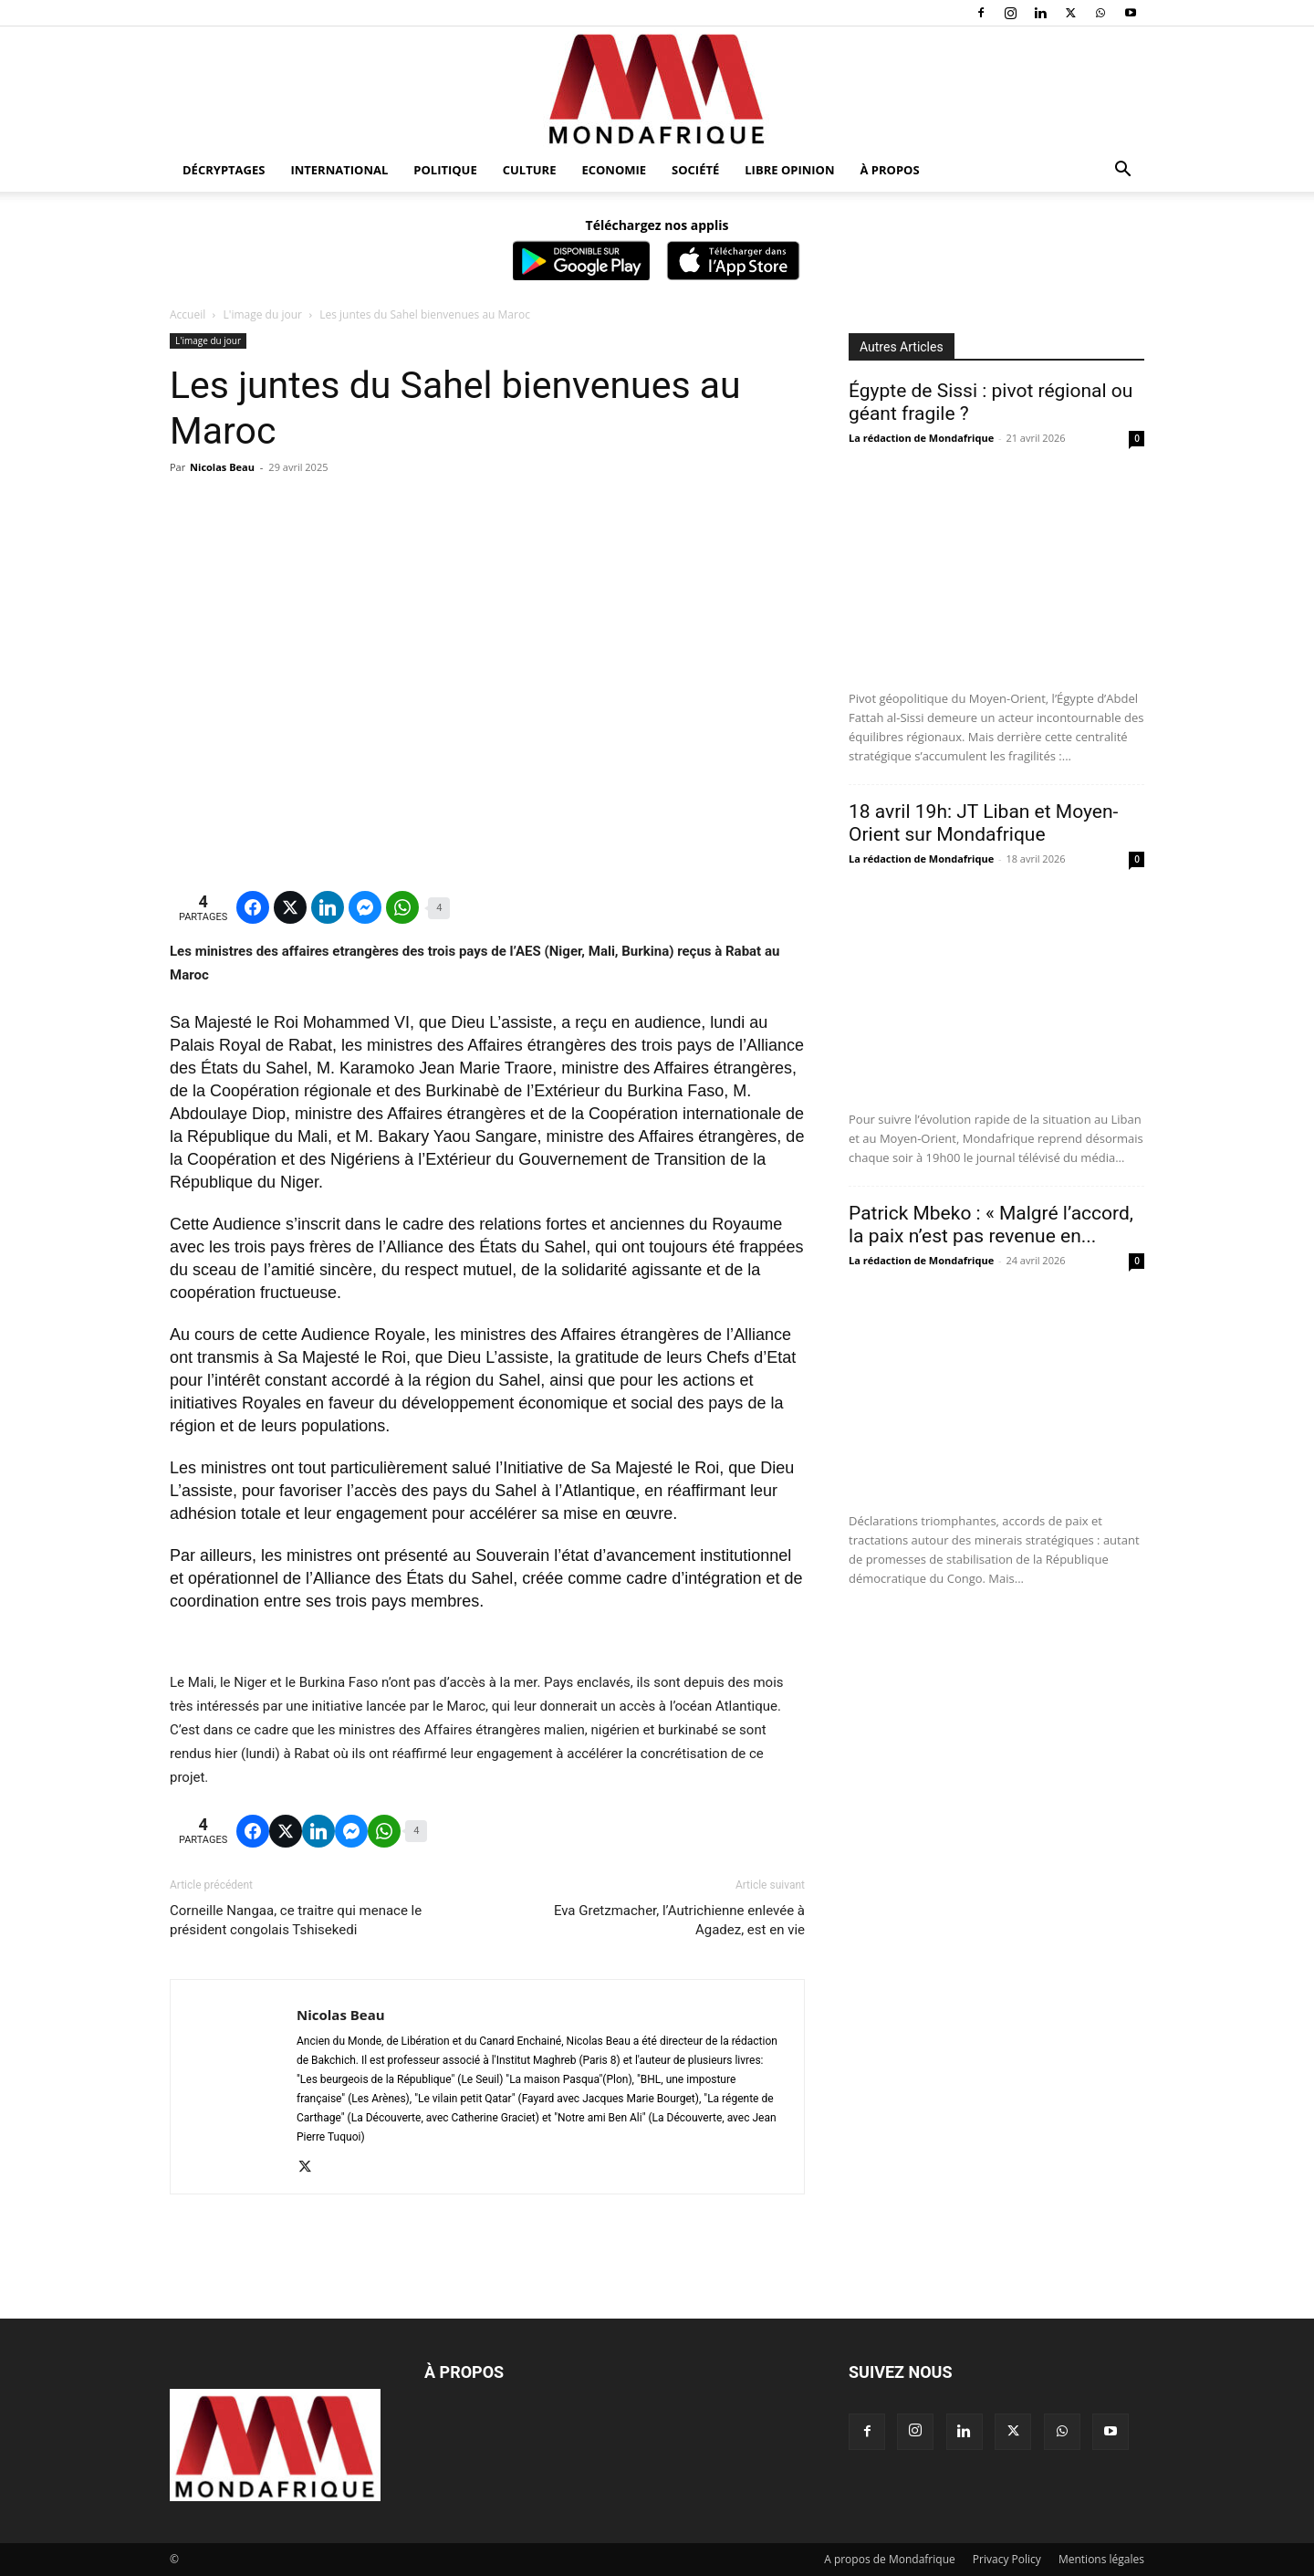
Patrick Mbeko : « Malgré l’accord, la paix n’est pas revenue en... (991, 1224)
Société (695, 170)
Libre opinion (789, 170)
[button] (1122, 171)
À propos (890, 170)
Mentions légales (1101, 2559)
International (339, 170)
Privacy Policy (1007, 2559)
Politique (444, 170)
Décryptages (223, 170)
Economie (613, 170)
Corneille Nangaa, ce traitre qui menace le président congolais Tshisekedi (296, 1920)
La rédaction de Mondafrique (921, 438)
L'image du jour (263, 314)
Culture (530, 170)
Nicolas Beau (222, 467)
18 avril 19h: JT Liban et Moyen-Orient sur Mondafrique (983, 823)
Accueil (187, 314)
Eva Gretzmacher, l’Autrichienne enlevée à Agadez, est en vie (679, 1920)
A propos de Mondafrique (889, 2559)
